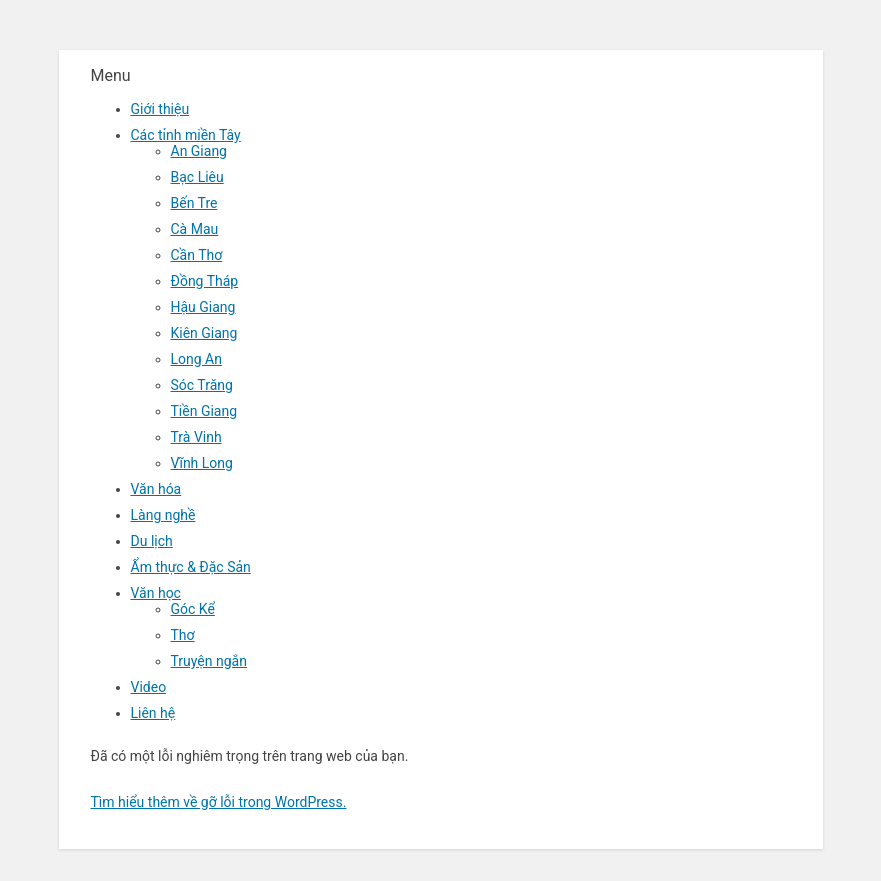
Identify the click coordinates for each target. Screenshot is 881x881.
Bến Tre (194, 203)
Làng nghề (163, 515)
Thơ (183, 635)
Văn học (156, 593)
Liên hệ (153, 713)
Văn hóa (156, 489)
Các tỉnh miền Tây (186, 135)
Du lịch (152, 541)
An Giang (199, 151)
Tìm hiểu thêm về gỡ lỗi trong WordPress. (219, 802)
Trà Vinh (196, 437)
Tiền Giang (204, 411)
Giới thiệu (160, 109)
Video (149, 687)
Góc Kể (193, 609)
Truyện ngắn (209, 661)
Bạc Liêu (197, 177)
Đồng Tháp (205, 281)
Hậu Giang (203, 307)
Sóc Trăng (202, 385)
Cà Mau (195, 229)
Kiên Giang (204, 333)
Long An (196, 359)
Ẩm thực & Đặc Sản (191, 567)
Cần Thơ (197, 255)
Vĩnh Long (202, 463)
